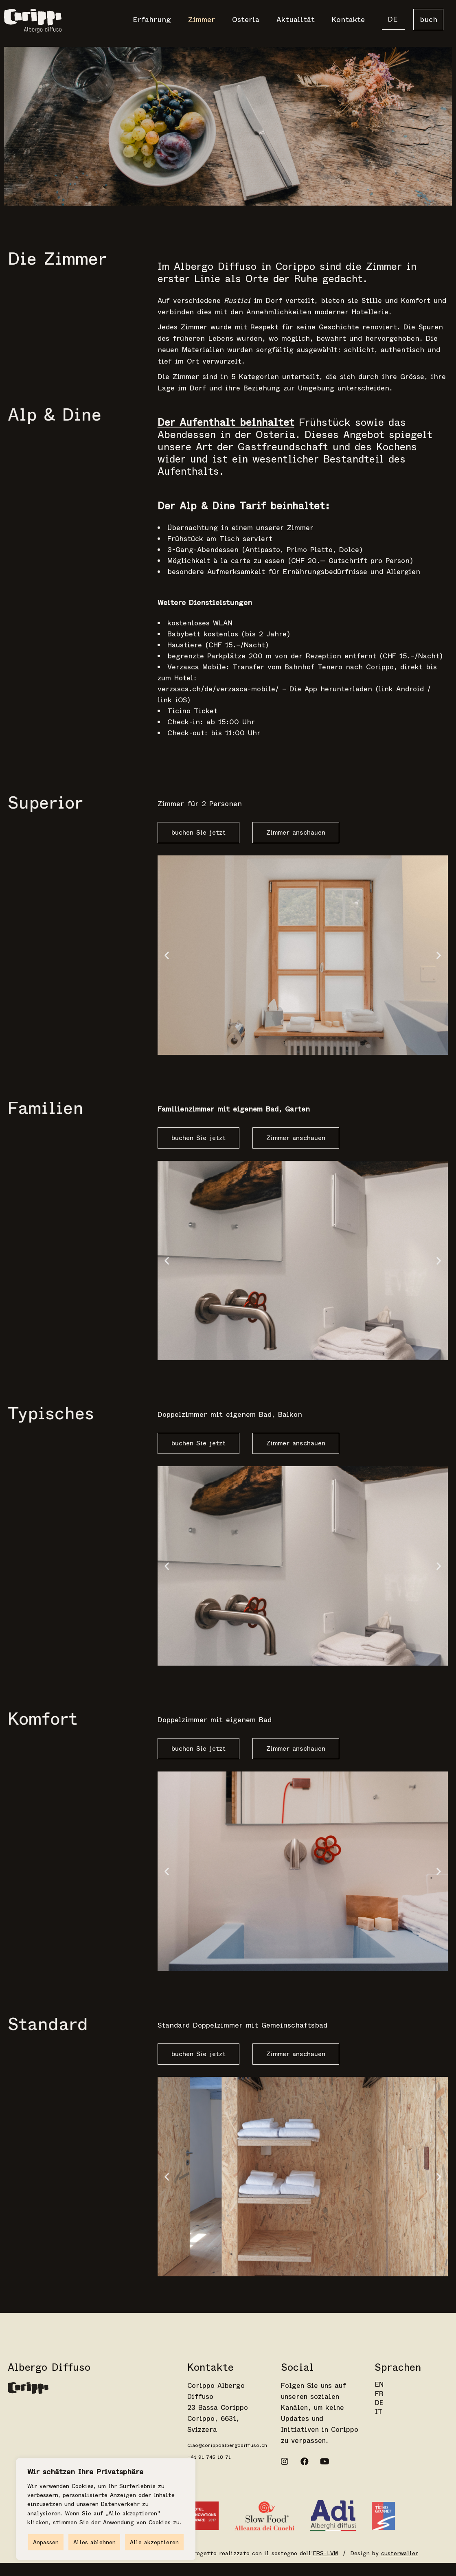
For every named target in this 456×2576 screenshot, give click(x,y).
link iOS (172, 700)
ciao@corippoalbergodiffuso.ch (227, 2445)
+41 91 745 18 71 (209, 2457)
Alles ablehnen (94, 2542)
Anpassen (46, 2542)
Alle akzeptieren (154, 2542)
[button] (167, 955)
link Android (401, 689)
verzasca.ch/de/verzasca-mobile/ (218, 689)
